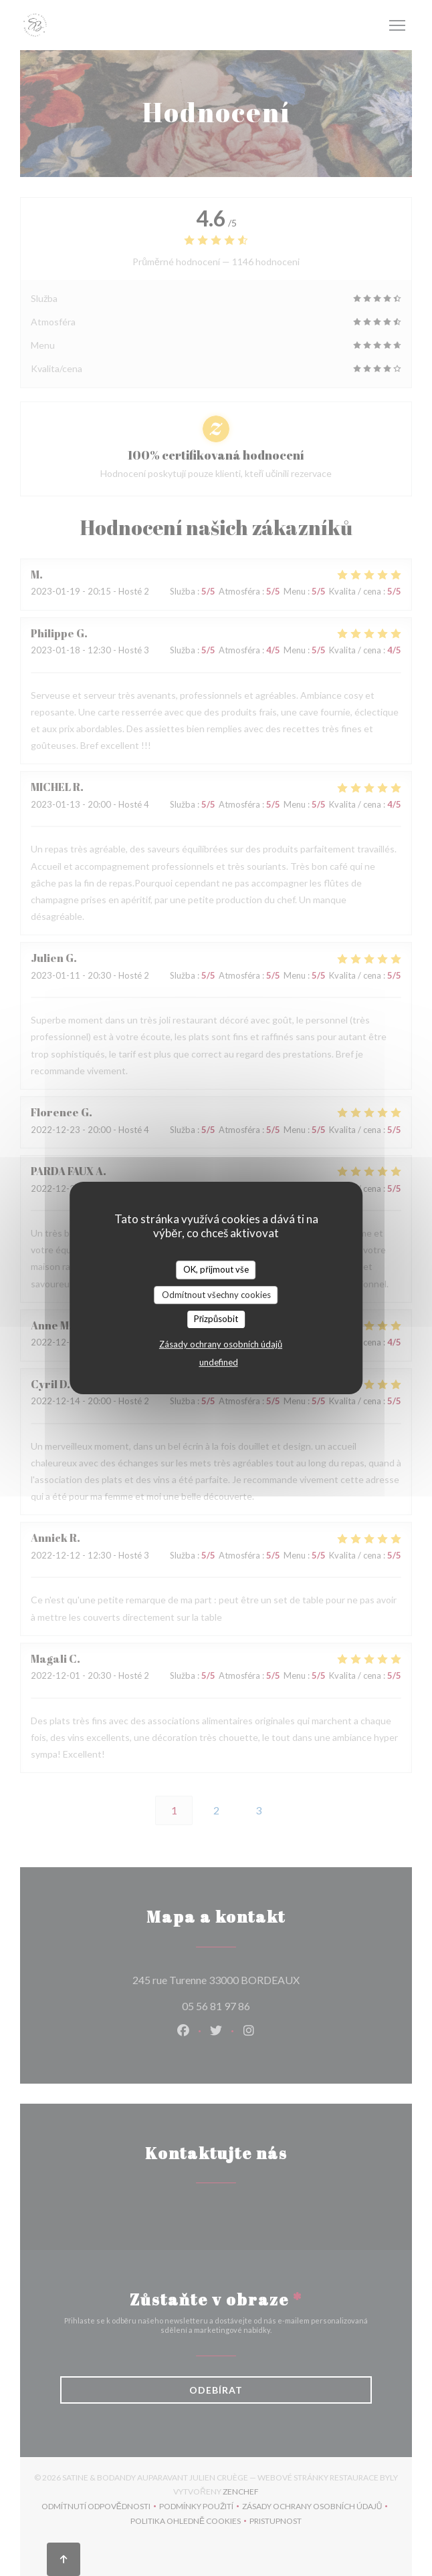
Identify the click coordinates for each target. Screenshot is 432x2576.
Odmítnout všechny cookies (216, 1294)
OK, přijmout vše (215, 1269)
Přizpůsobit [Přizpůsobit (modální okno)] (216, 1318)
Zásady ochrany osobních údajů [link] (220, 1344)
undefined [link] (218, 1362)
